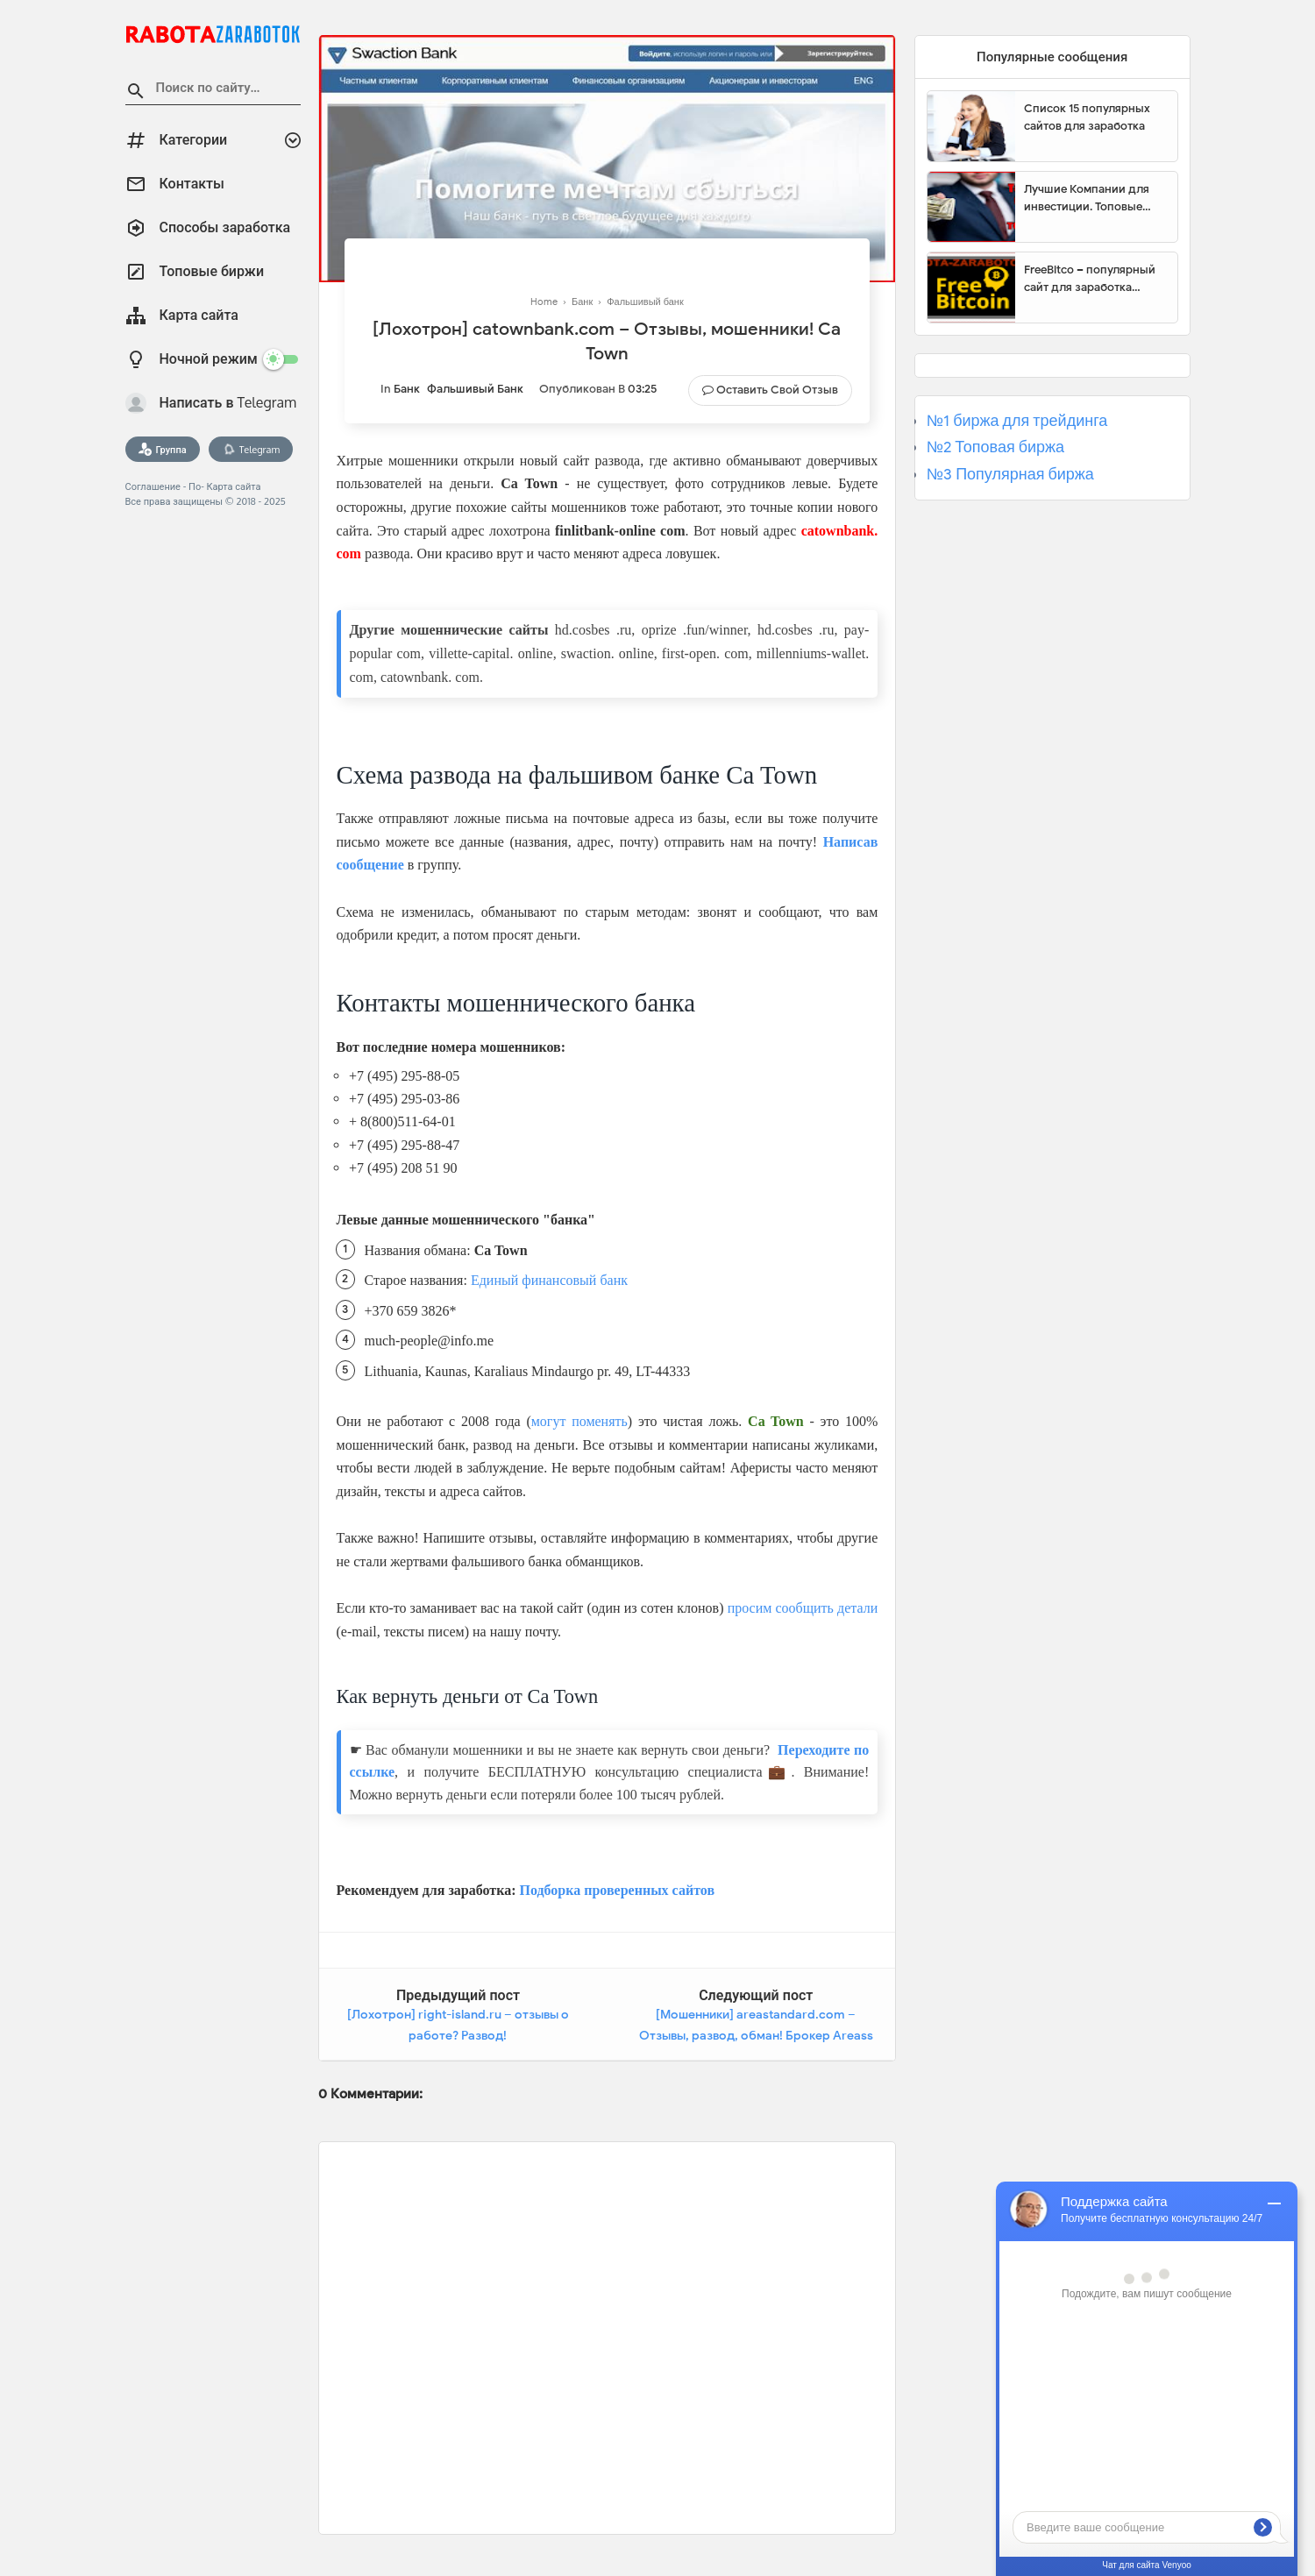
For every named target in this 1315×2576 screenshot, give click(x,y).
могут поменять (579, 1421)
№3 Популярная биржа (1010, 474)
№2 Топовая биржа (995, 447)
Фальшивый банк (475, 388)
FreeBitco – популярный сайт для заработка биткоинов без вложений (1094, 278)
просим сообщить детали (803, 1607)
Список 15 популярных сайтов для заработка (1087, 117)
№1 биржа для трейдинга (1017, 420)
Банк (407, 388)
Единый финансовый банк (549, 1280)
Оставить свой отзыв (777, 389)
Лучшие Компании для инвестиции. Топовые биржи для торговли (1086, 198)
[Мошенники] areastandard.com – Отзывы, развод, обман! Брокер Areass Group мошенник (756, 2035)
